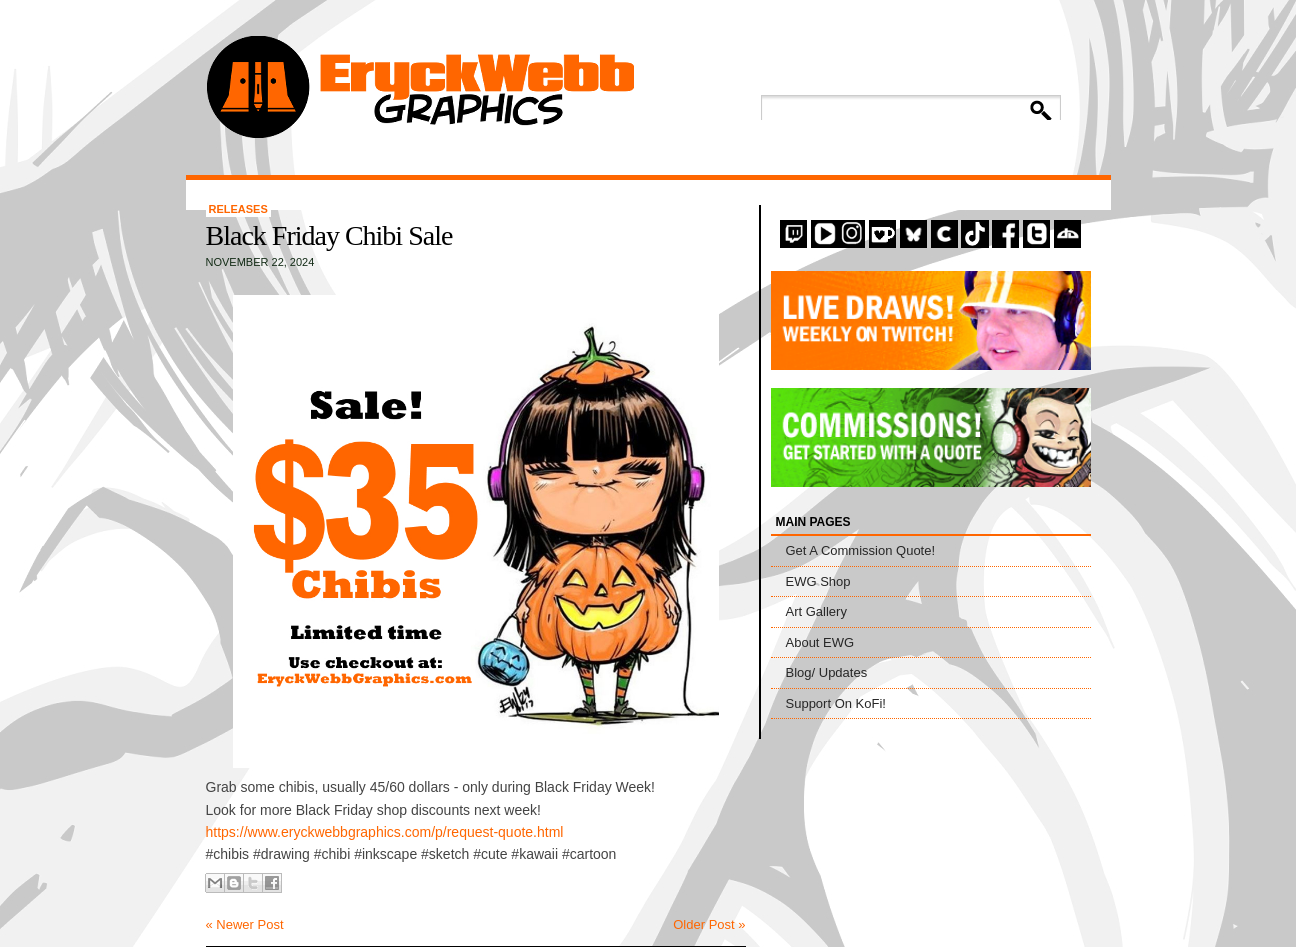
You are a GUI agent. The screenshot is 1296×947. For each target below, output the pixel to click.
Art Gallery (816, 611)
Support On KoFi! (836, 703)
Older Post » (709, 924)
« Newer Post (245, 924)
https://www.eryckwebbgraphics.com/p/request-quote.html (385, 832)
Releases (238, 209)
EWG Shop (818, 581)
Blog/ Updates (827, 672)
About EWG (820, 642)
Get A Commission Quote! (861, 550)
